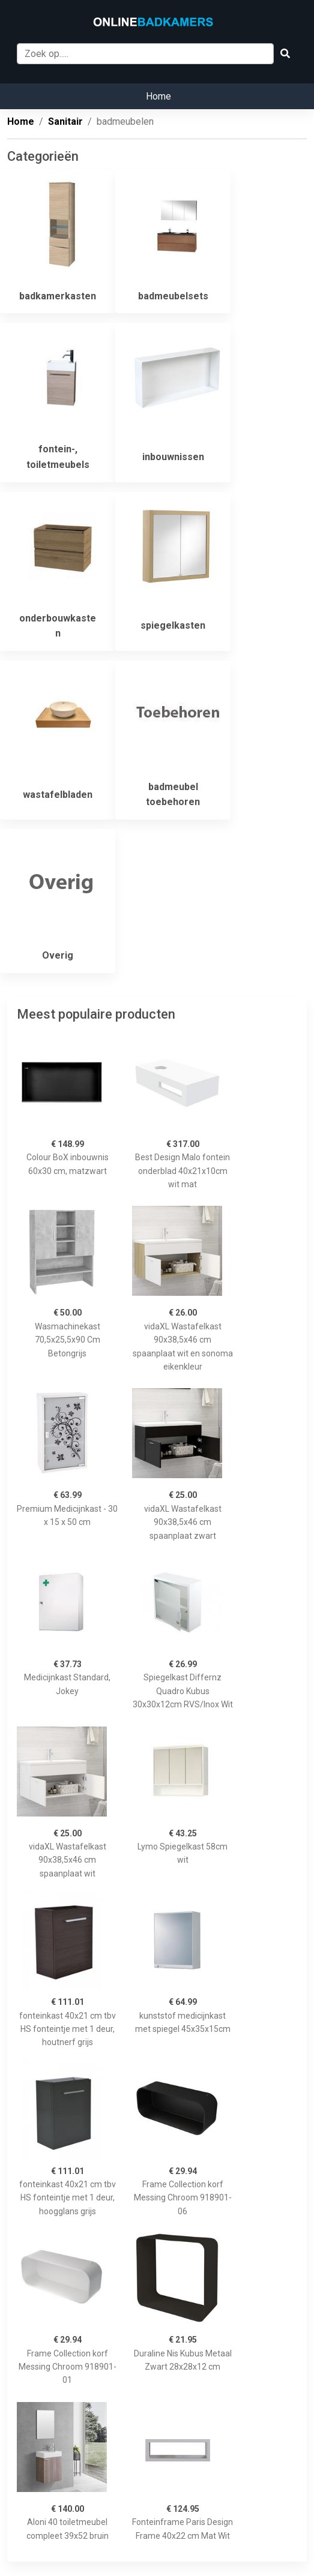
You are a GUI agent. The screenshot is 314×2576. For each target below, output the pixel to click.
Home (158, 96)
